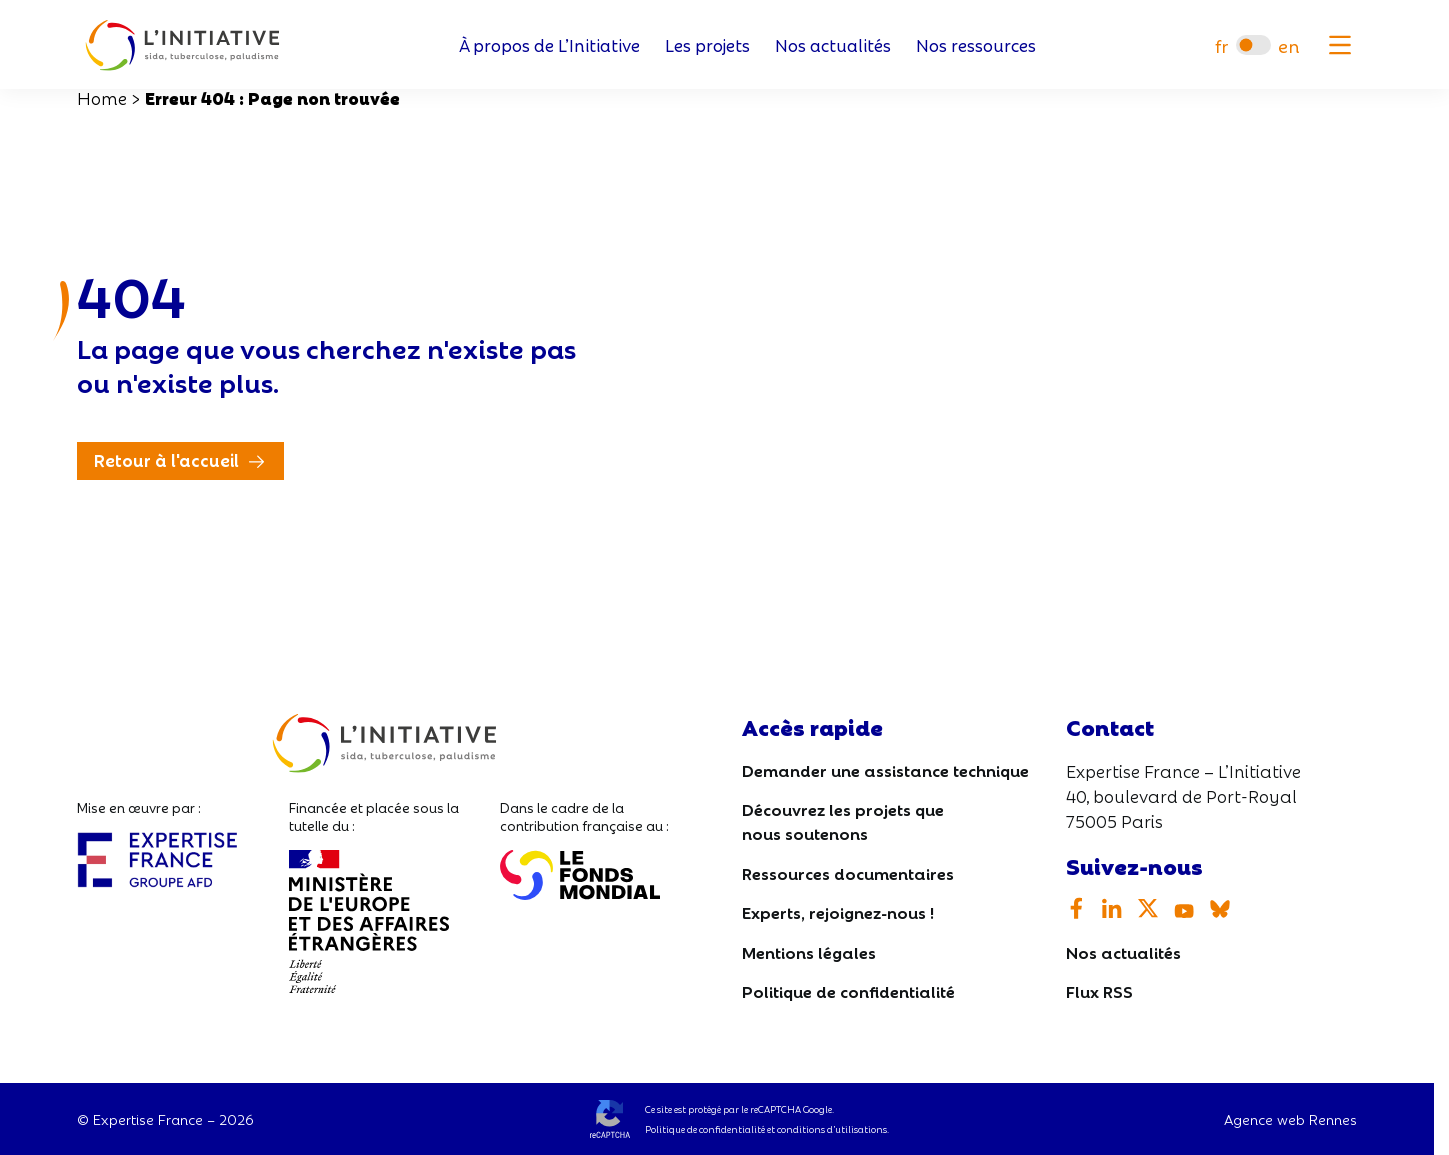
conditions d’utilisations (832, 1129)
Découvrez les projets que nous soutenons (843, 820)
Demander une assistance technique (885, 769)
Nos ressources (976, 45)
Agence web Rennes (1290, 1119)
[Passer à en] (1289, 45)
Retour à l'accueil (166, 459)
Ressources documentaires (848, 872)
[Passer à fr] (1221, 45)
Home (102, 97)
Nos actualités (833, 45)
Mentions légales (809, 951)
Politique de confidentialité (848, 990)
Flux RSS (1099, 990)
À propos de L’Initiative (549, 45)
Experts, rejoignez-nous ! (838, 911)
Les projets (707, 45)
